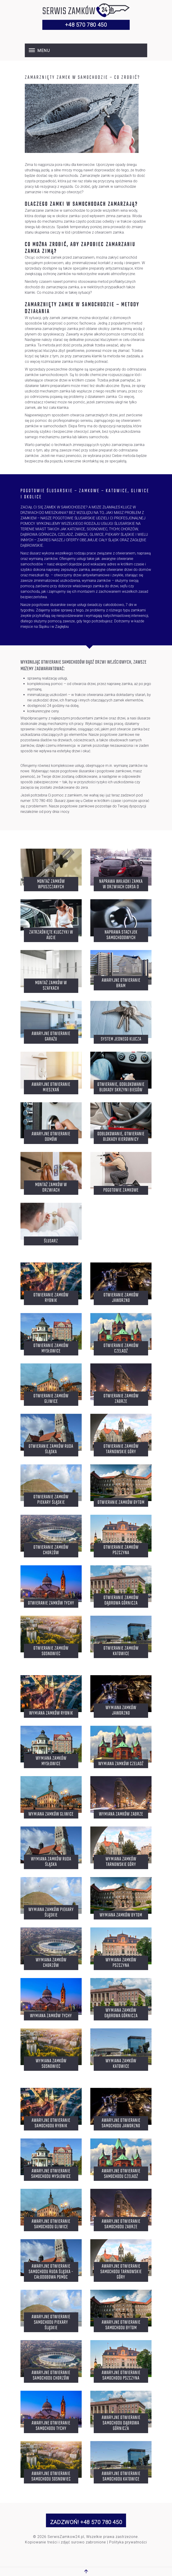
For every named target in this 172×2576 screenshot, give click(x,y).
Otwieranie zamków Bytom (121, 1502)
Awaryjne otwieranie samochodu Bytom (121, 2325)
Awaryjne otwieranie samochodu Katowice (121, 2476)
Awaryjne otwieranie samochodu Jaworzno (121, 2123)
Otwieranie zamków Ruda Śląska (51, 1449)
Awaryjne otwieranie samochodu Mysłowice (51, 2173)
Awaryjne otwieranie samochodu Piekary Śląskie (51, 2322)
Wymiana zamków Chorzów (51, 1962)
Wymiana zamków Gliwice (50, 1814)
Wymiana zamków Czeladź (121, 1764)
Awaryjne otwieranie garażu (51, 1036)
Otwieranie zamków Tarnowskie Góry (121, 1449)
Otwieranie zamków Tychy (51, 1603)
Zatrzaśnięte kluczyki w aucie (51, 935)
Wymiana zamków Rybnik (51, 1713)
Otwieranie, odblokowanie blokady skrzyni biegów (120, 1087)
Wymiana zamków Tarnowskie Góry (121, 1861)
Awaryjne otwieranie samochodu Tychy (51, 2425)
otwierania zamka (101, 695)
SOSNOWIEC (97, 529)
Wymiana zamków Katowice (121, 2063)
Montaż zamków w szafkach (51, 985)
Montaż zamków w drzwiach (51, 1187)
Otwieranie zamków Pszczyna (121, 1550)
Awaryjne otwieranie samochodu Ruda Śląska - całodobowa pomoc (51, 2271)
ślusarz (35, 553)
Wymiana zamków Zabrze (121, 1814)
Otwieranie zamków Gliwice (50, 1398)
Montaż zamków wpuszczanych (51, 884)
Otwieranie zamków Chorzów (50, 1550)
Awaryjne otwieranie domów (51, 1136)
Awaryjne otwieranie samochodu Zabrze (121, 2224)
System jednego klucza (121, 1039)
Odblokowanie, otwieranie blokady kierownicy (120, 1136)
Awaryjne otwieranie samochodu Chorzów (51, 2375)
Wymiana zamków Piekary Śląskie (51, 1912)
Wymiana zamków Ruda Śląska (51, 1861)
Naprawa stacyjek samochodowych (121, 935)
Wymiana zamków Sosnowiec (51, 2063)
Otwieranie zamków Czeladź (121, 1348)
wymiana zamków (96, 580)
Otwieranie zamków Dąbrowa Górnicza (121, 1600)
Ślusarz (51, 1241)
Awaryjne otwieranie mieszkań (51, 1087)
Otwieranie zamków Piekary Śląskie (50, 1499)
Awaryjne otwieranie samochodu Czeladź (121, 2173)
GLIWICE (97, 534)
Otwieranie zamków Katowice (121, 1651)
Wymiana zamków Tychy (51, 2016)
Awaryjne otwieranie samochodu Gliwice (51, 2224)
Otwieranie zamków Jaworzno (121, 1297)
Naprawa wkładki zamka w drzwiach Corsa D (121, 884)
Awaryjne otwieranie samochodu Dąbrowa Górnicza (121, 2423)
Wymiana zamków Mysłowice (51, 1761)
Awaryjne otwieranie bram (121, 983)
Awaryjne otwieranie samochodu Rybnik (51, 2123)
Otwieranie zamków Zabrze (121, 1398)
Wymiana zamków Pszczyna (121, 1962)
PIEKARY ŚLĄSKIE (119, 534)
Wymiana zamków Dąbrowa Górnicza (121, 2013)
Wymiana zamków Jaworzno (121, 1710)
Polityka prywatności (128, 2542)
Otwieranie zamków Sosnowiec (50, 1651)
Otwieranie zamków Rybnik (50, 1297)
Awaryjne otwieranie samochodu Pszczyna (121, 2375)
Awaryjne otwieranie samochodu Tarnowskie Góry (121, 2271)
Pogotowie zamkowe (121, 1190)
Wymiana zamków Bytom (121, 1915)
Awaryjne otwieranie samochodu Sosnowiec (51, 2476)
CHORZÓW (129, 529)
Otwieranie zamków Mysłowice (50, 1348)
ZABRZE (81, 534)
